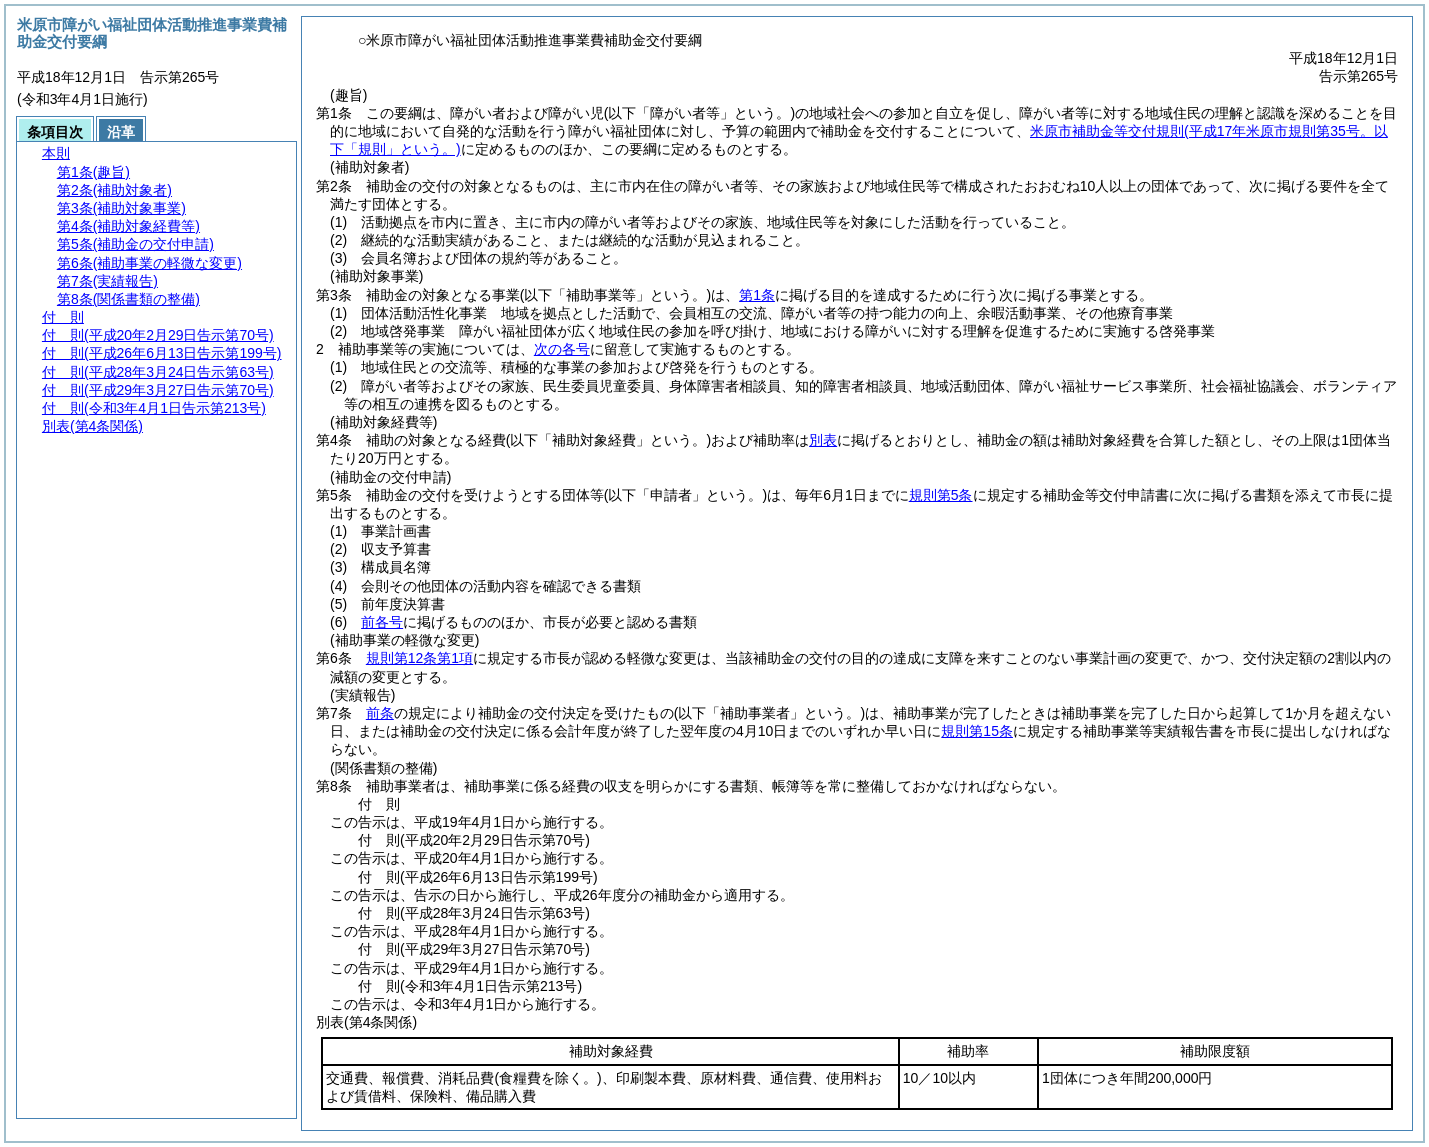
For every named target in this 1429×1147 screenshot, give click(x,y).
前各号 (382, 622)
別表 (823, 440)
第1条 (757, 295)
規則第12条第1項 (419, 658)
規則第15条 (977, 731)
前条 (380, 713)
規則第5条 (941, 495)
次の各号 (562, 349)
